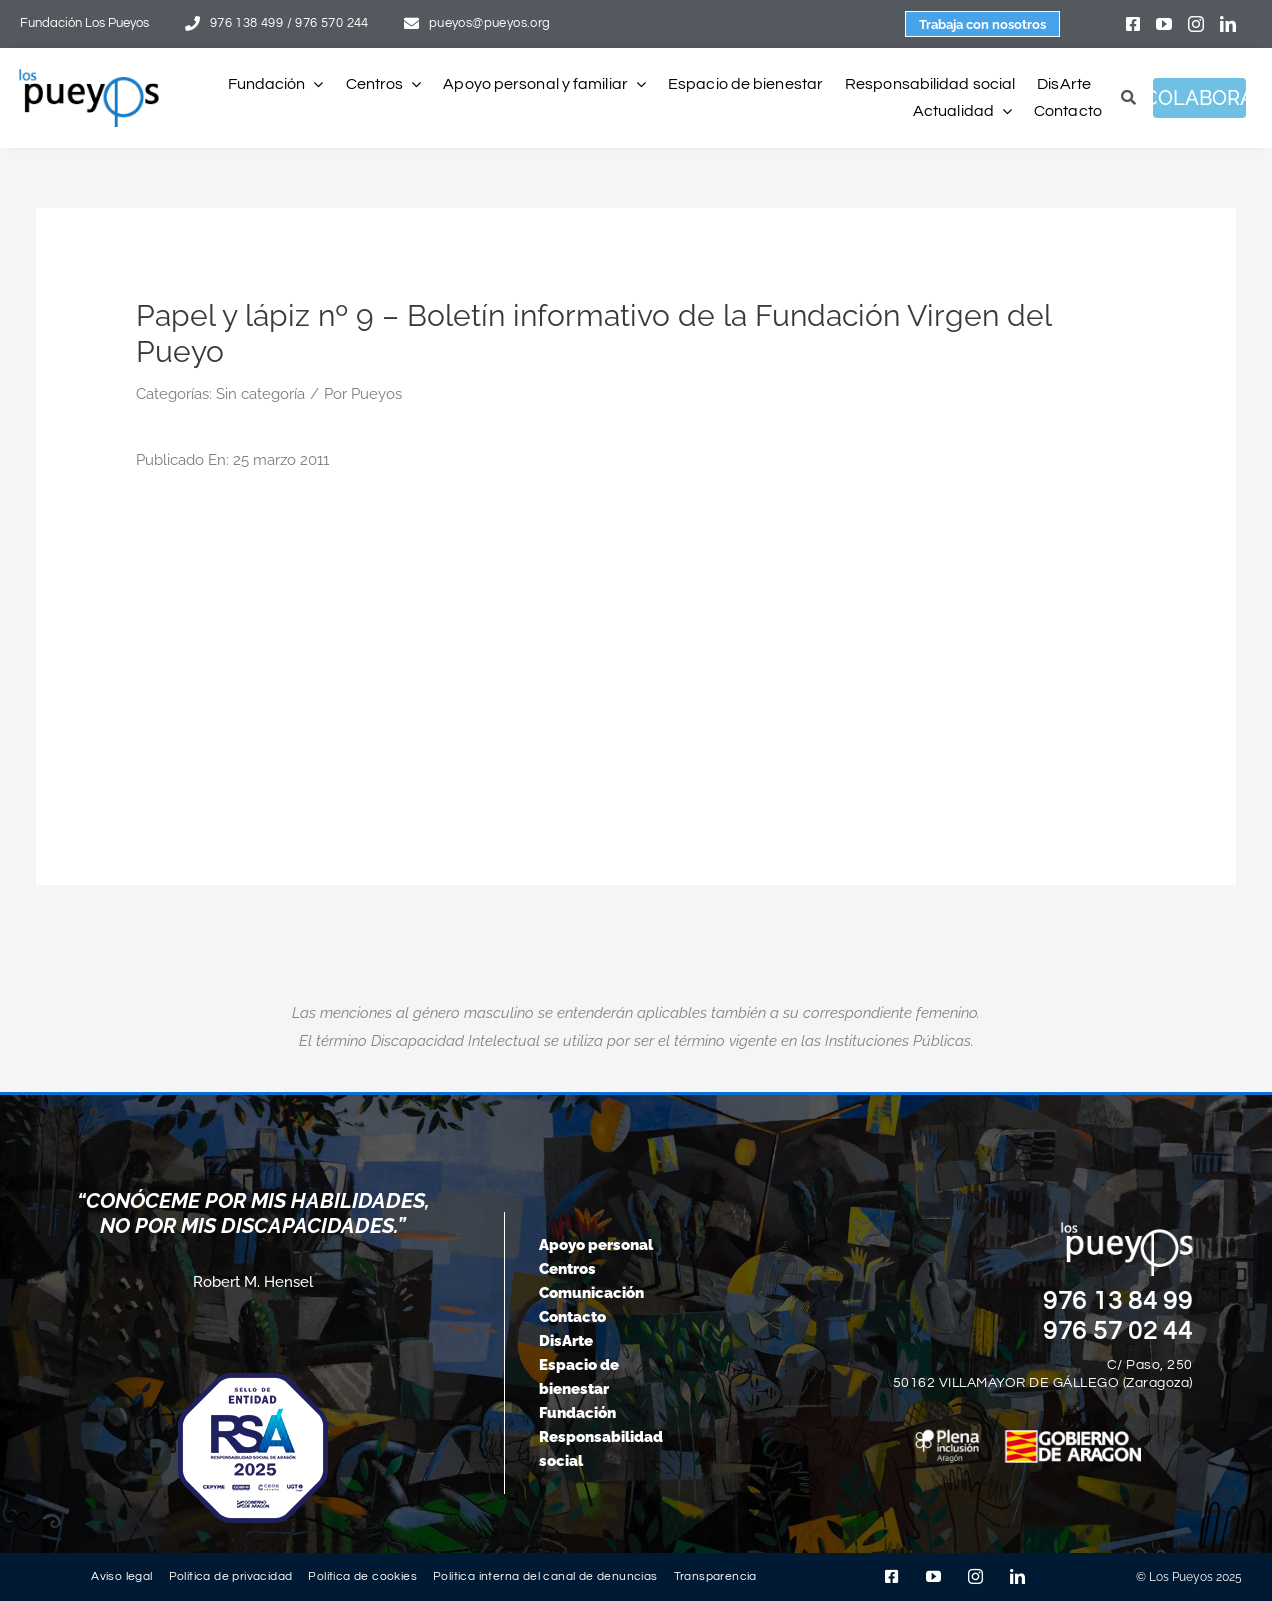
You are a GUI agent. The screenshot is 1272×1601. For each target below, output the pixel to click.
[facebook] (1133, 24)
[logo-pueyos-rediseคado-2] (89, 76)
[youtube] (1164, 24)
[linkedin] (1228, 24)
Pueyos (376, 394)
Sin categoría (260, 394)
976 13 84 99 (1118, 1301)
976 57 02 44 (1118, 1331)
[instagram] (1196, 24)
